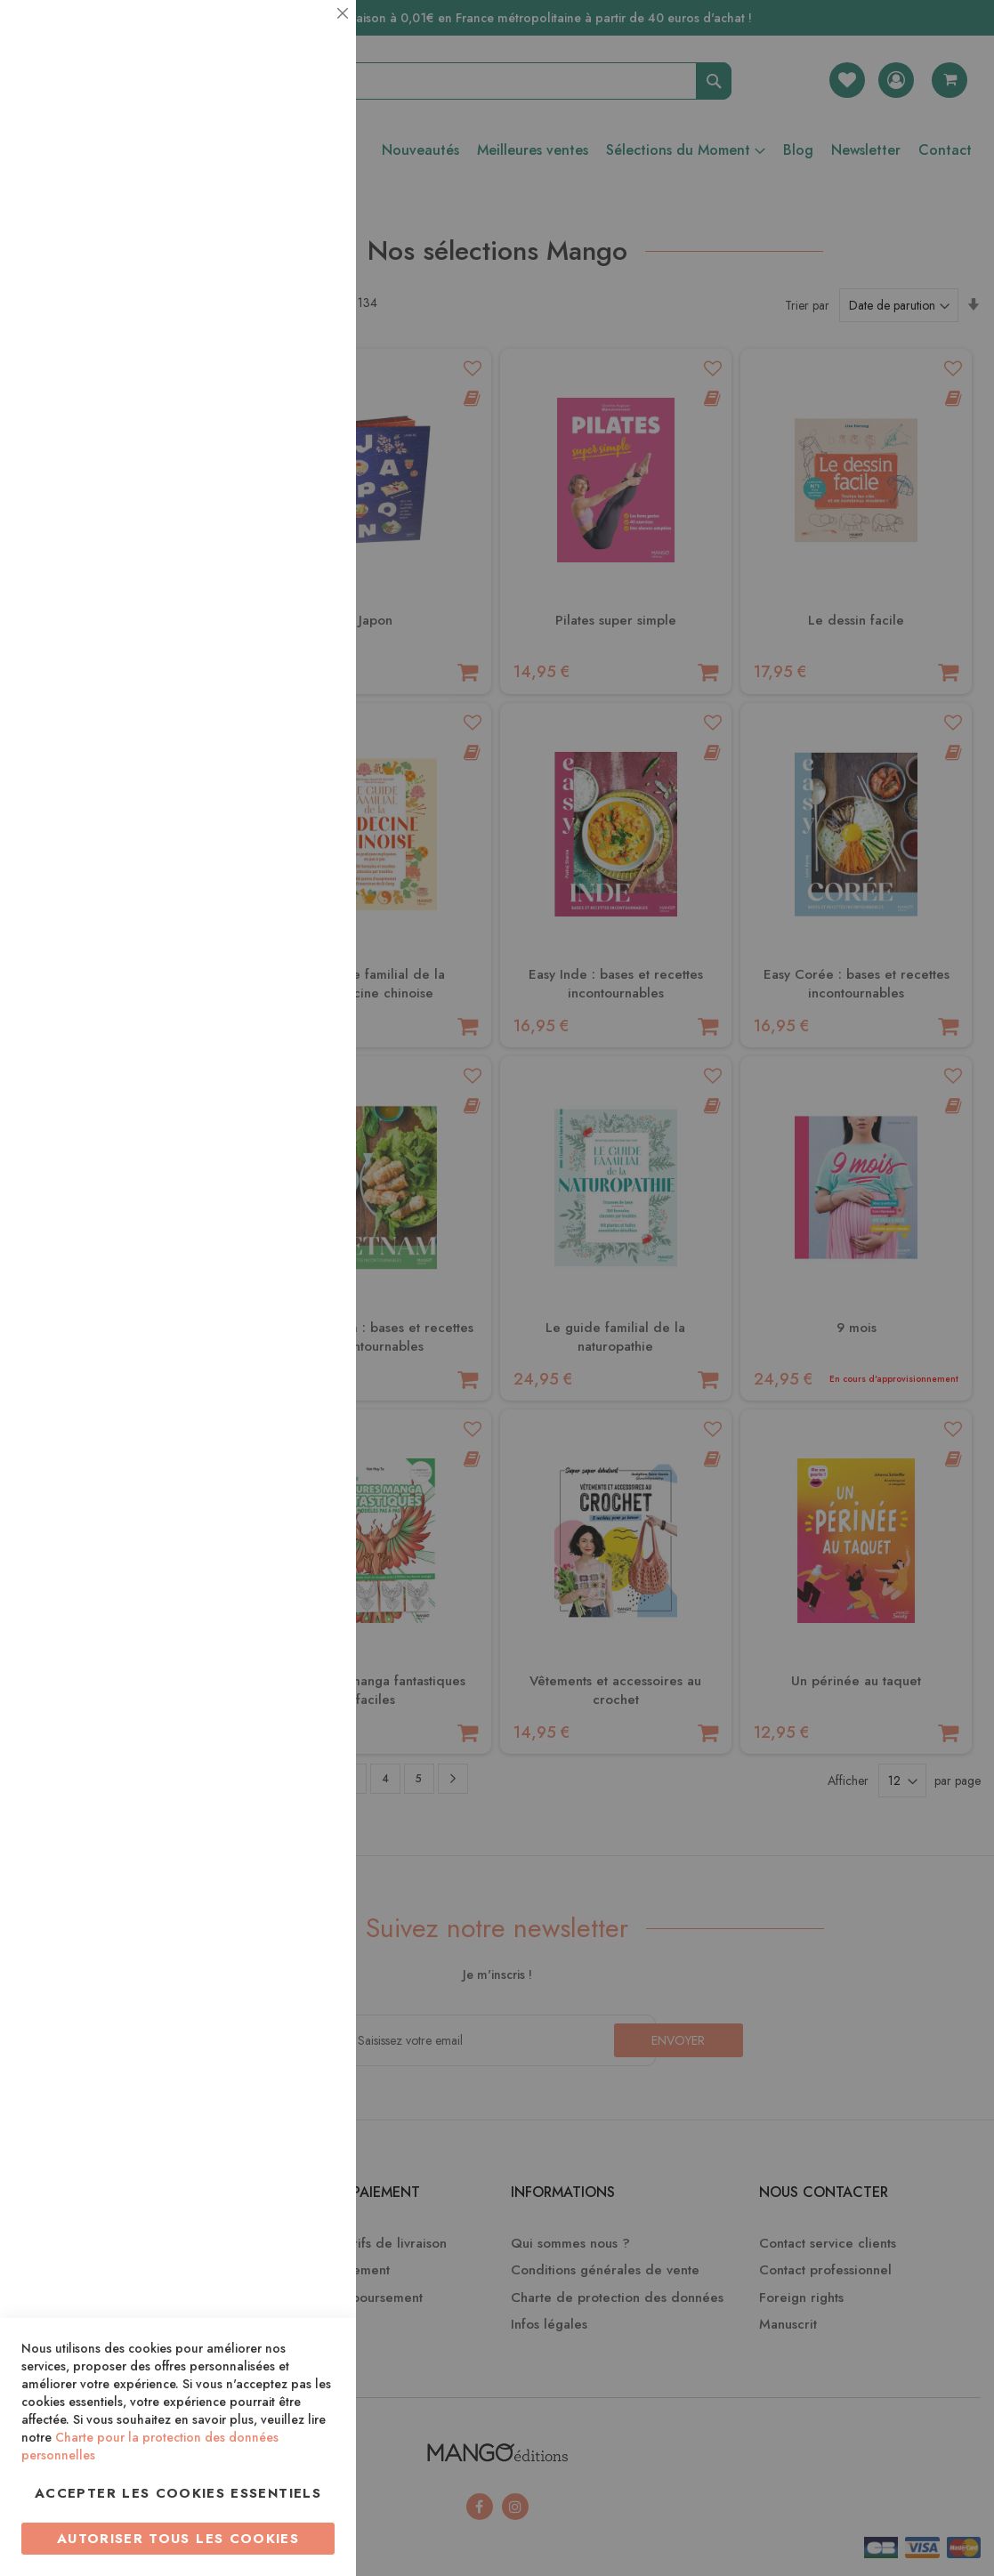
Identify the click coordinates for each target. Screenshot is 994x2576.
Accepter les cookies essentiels (178, 2493)
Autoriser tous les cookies (178, 2538)
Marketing (307, 430)
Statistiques (307, 241)
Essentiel (307, 35)
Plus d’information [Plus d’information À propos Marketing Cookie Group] (281, 542)
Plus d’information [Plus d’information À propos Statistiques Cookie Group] (281, 353)
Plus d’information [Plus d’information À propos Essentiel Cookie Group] (281, 165)
